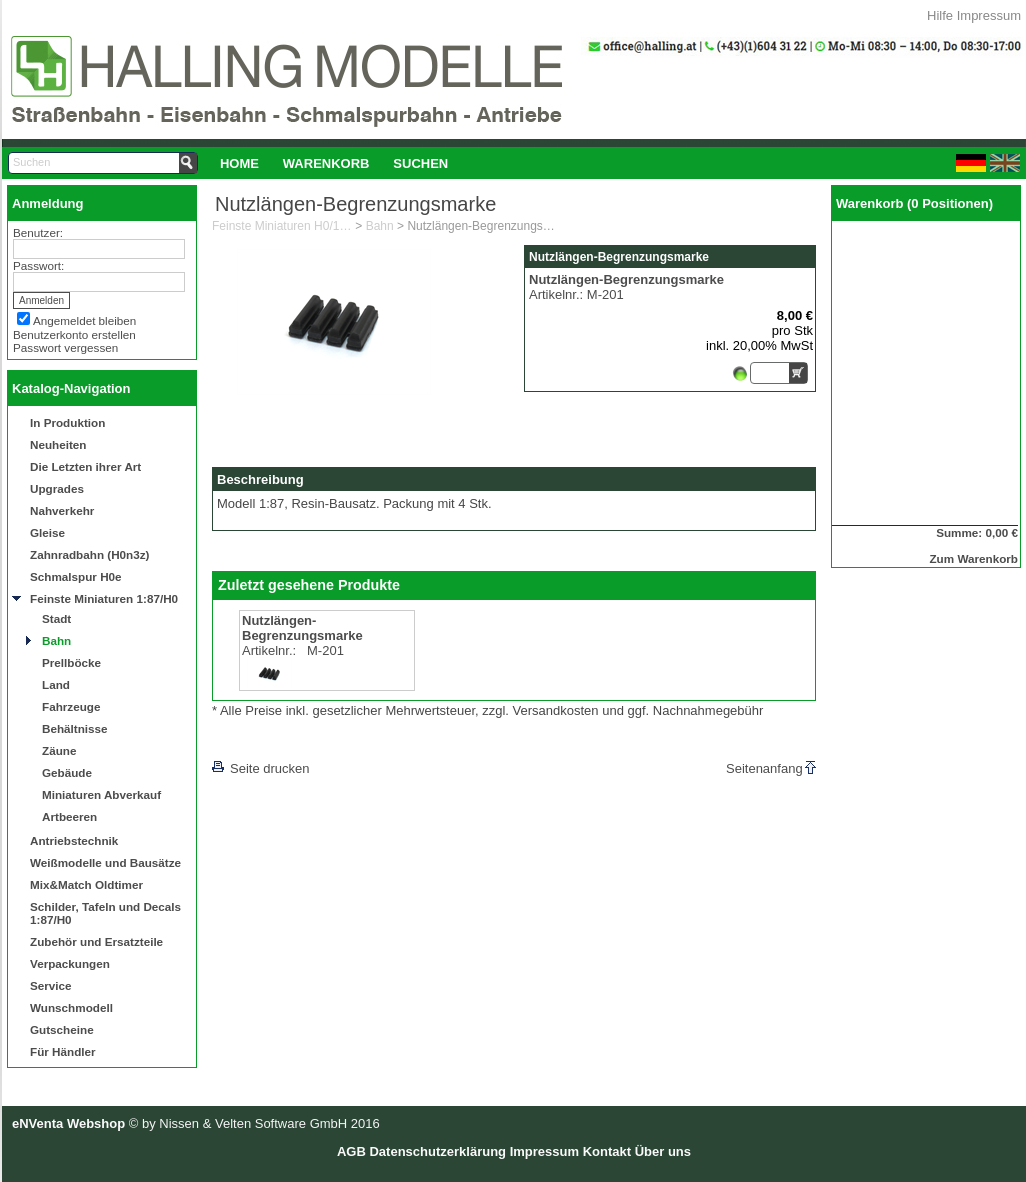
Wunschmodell (71, 1007)
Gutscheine (62, 1029)
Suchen (420, 163)
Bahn (56, 640)
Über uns (663, 1151)
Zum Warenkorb (973, 558)
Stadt (56, 618)
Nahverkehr (62, 510)
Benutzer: (38, 232)
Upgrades (57, 488)
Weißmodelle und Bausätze (105, 862)
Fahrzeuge (71, 706)
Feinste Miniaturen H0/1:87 (282, 226)
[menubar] (334, 163)
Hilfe (940, 15)
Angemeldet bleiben (84, 320)
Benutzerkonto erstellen (74, 334)
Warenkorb (326, 163)
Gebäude (67, 772)
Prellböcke (71, 662)
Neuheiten (58, 444)
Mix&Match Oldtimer (86, 884)
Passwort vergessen (65, 347)
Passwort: (38, 265)
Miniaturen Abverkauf (101, 794)
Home (239, 163)
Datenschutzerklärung (437, 1151)
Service (51, 985)
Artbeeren (69, 816)
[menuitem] (239, 163)
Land (56, 684)
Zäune (59, 750)
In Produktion (67, 422)
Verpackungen (70, 963)
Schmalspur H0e (76, 576)
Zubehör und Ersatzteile (96, 941)
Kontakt (607, 1151)
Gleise (47, 532)
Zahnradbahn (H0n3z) (89, 554)
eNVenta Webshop (68, 1123)
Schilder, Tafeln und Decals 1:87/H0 (105, 913)
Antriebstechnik (74, 840)
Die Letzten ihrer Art (85, 466)
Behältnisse (75, 728)
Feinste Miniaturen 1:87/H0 (104, 598)
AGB (351, 1151)
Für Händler (63, 1051)
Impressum (989, 15)
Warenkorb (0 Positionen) (914, 203)
